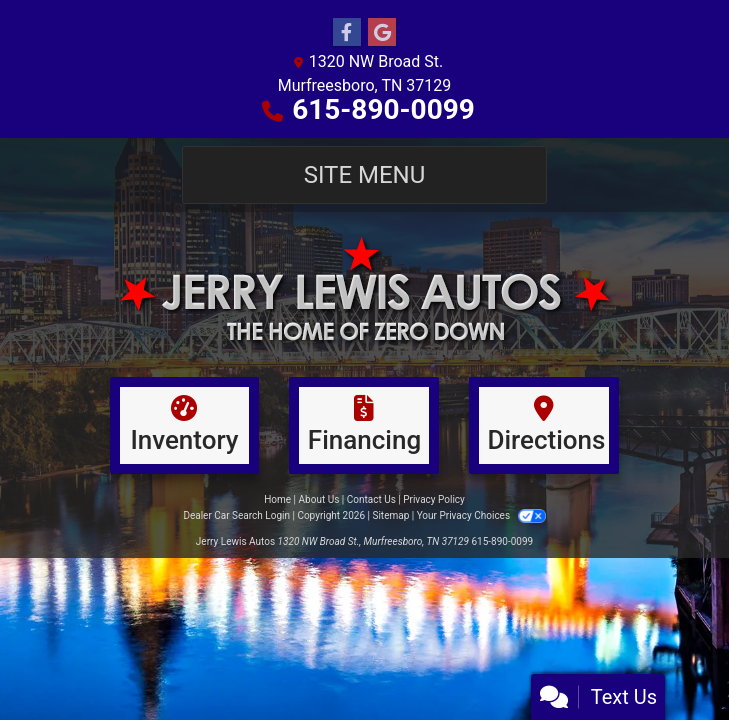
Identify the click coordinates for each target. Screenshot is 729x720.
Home (277, 499)
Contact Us (371, 499)
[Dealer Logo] (364, 289)
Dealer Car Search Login (236, 515)
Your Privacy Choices (481, 515)
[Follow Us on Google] (382, 33)
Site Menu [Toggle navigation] (365, 175)
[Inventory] (185, 425)
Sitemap (390, 515)
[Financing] (364, 425)
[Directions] (544, 425)
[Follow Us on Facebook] (347, 33)
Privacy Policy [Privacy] (434, 499)
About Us (319, 499)
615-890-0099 (383, 109)
